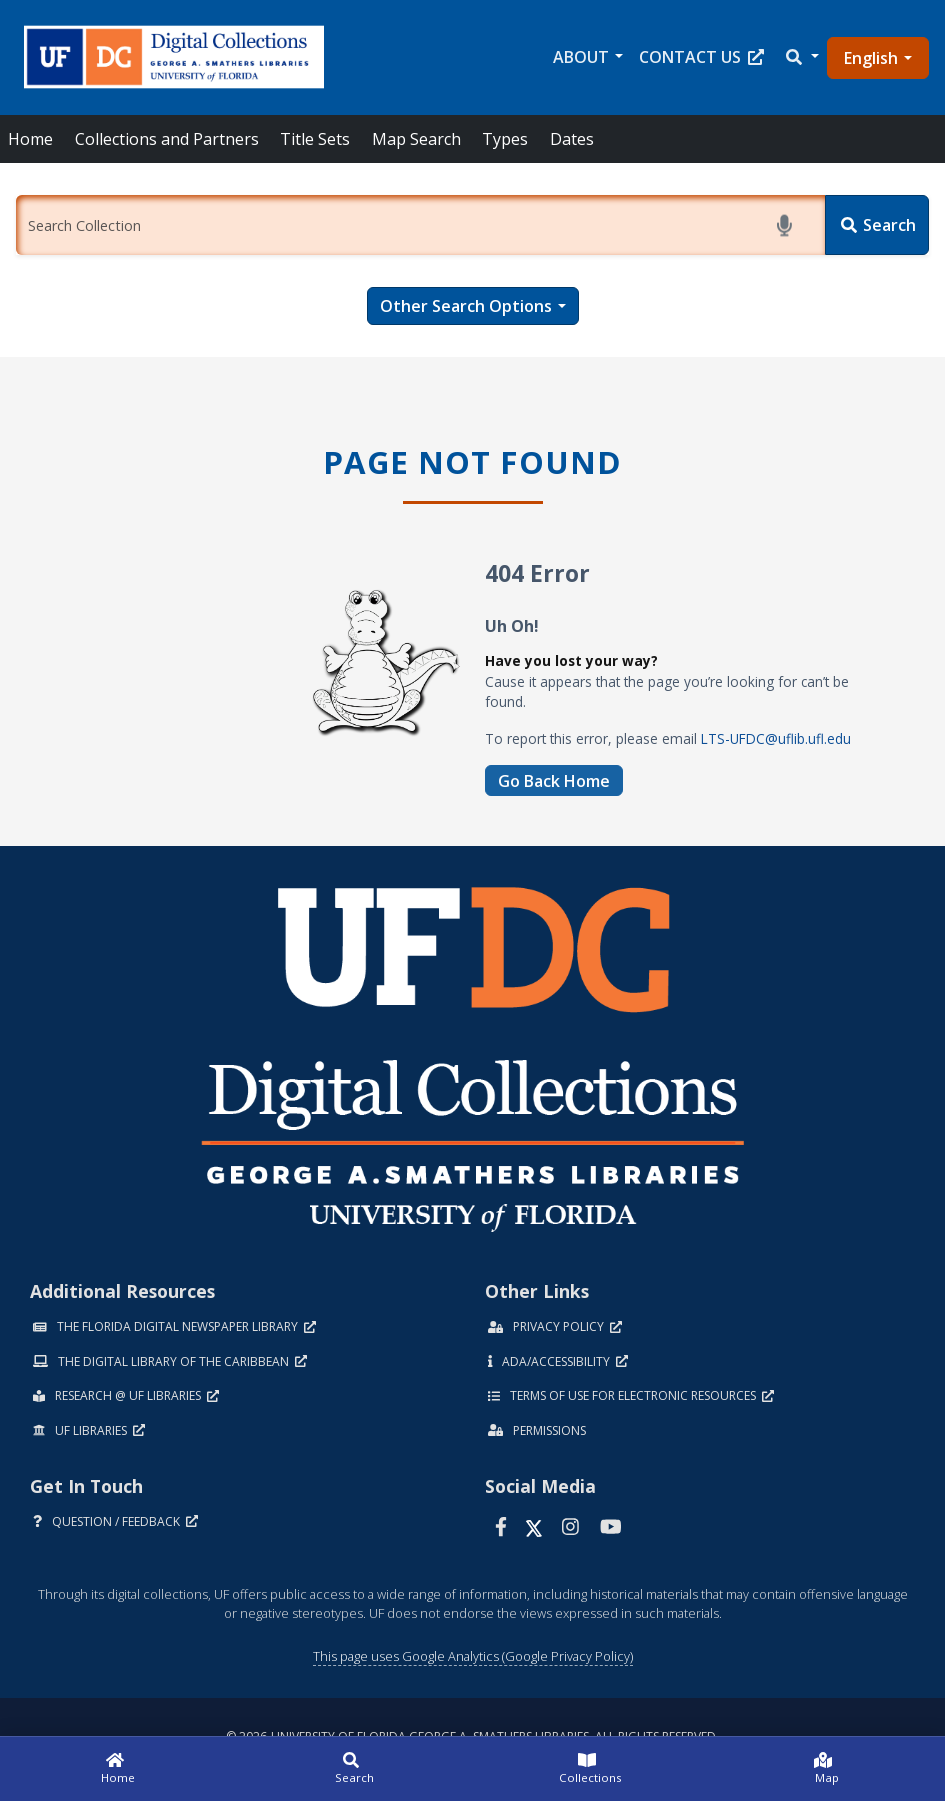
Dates (572, 139)
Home (30, 139)
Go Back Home (554, 781)
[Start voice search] (788, 225)
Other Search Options (466, 306)
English (871, 58)
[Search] (877, 225)
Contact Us (701, 57)
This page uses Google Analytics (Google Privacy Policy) (473, 1656)
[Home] (118, 1769)
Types (505, 139)
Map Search (416, 139)
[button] (801, 57)
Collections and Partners (167, 139)
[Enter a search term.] (420, 225)
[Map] (827, 1769)
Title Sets (315, 139)
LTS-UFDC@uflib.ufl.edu (776, 738)
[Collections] (591, 1769)
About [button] (581, 57)
